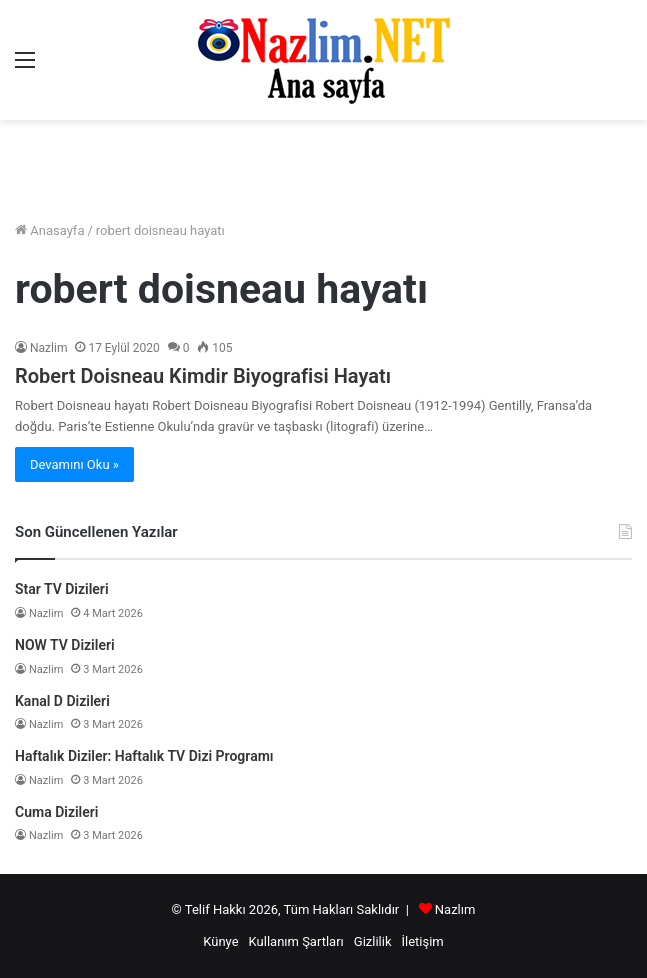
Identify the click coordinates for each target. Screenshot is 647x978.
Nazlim (48, 348)
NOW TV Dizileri (65, 645)
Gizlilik (373, 941)
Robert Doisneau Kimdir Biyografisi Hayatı (203, 376)
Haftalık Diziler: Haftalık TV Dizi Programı (144, 756)
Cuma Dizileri (56, 812)
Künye (220, 941)
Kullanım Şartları (296, 941)
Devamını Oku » (74, 464)
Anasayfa (49, 230)
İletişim (422, 941)
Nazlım (455, 909)
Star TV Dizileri (62, 589)
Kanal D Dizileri (62, 701)
